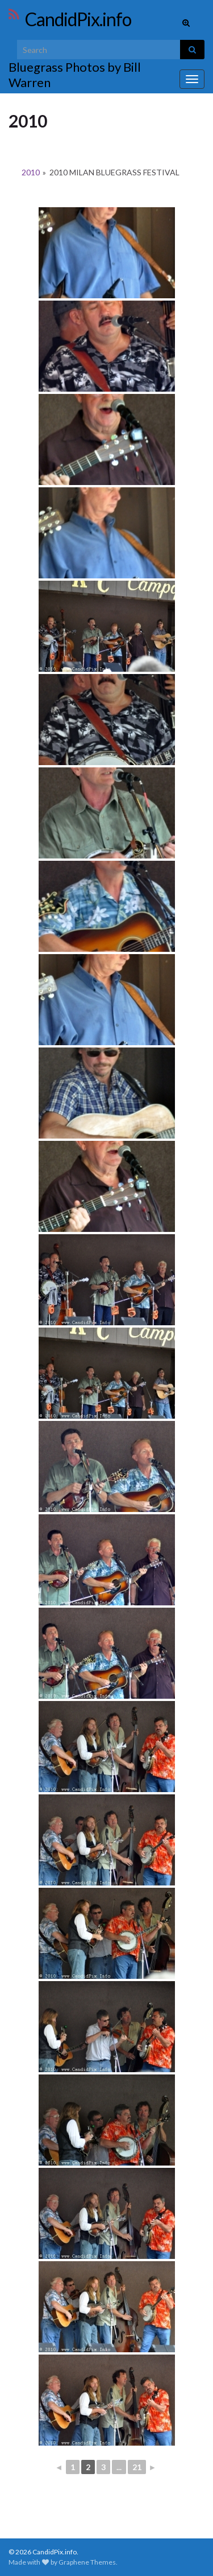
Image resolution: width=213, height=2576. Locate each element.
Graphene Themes (87, 2562)
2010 (31, 172)
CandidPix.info (78, 19)
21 (136, 2467)
